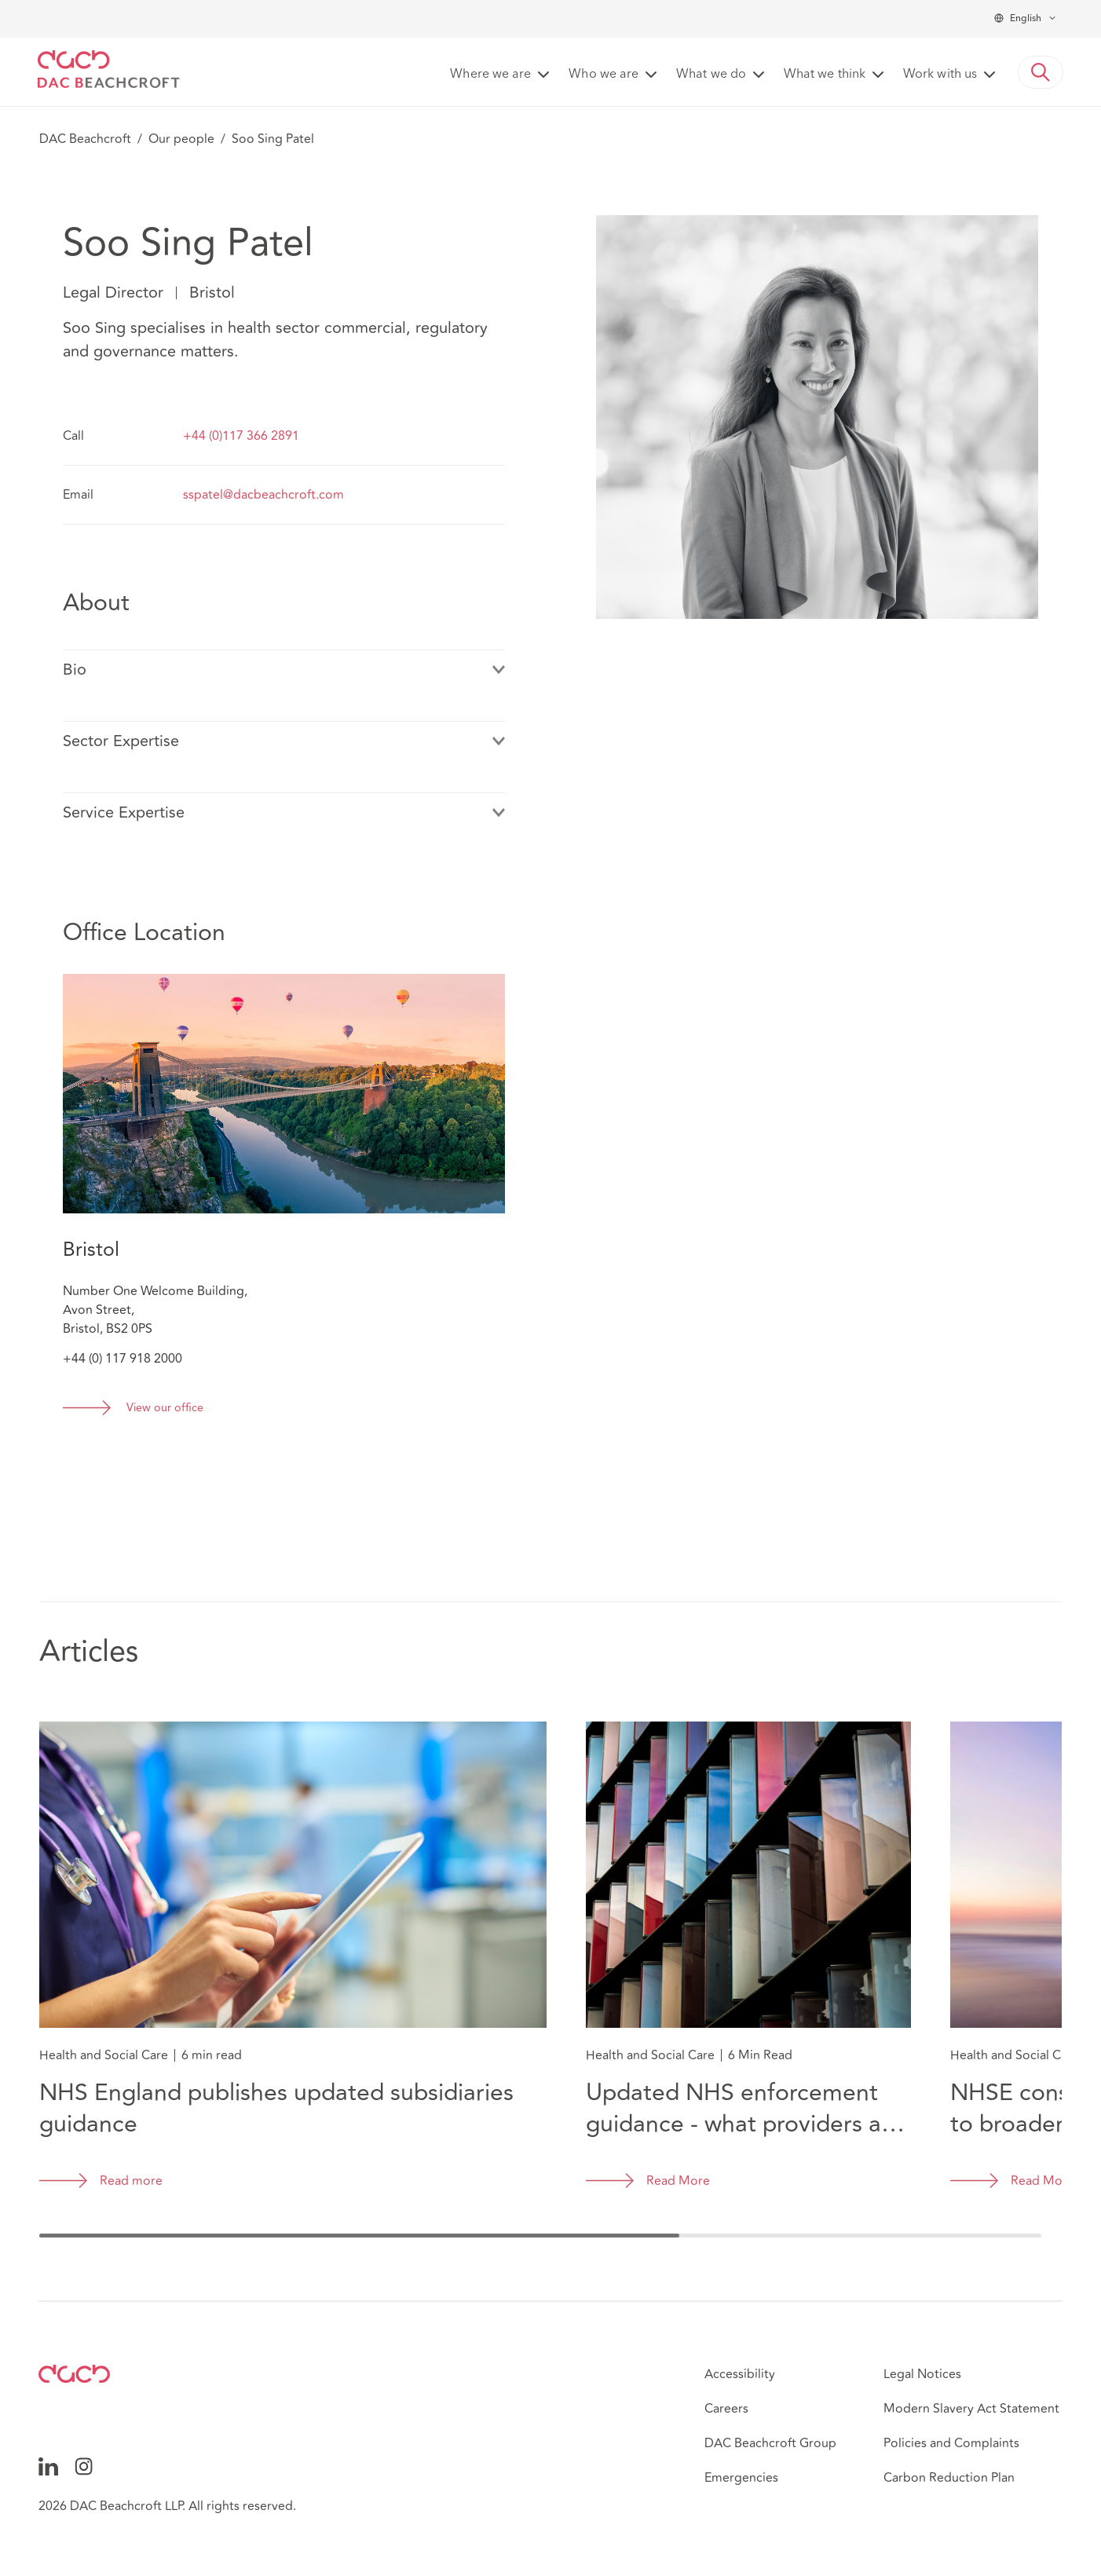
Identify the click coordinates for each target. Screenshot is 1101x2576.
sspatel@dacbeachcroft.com (263, 494)
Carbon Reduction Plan (949, 2477)
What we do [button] (711, 74)
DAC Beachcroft (85, 139)
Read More (678, 2181)
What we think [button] (824, 74)
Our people (181, 139)
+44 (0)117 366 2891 (241, 435)
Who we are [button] (603, 74)
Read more (131, 2181)
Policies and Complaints (951, 2443)
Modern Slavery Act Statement (971, 2408)
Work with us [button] (940, 74)
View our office (164, 1408)
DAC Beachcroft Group (770, 2443)
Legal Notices (922, 2374)
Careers (726, 2408)
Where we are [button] (490, 74)
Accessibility (739, 2374)
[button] (1040, 72)
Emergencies (741, 2477)
